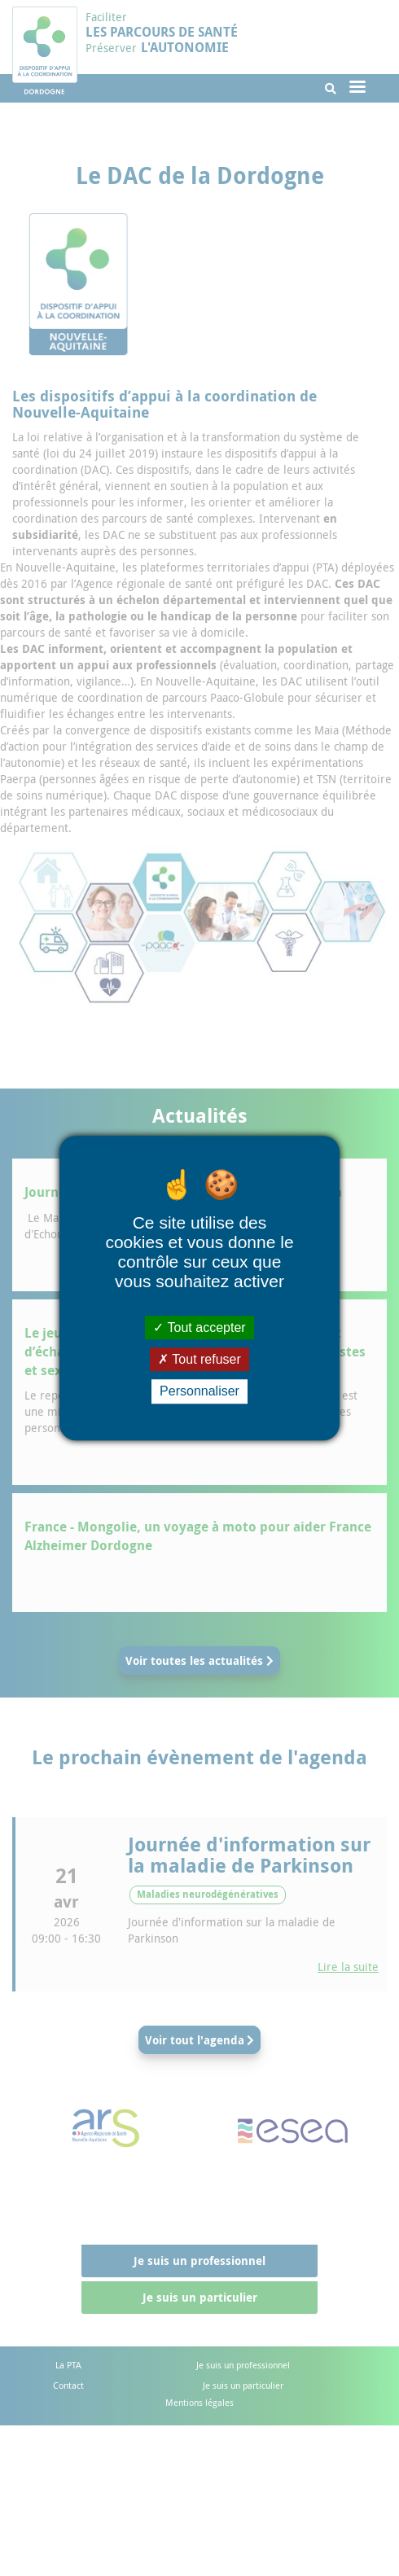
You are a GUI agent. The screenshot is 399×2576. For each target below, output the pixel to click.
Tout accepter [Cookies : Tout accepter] (199, 1327)
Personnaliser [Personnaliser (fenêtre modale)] (199, 1392)
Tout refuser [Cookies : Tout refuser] (199, 1359)
